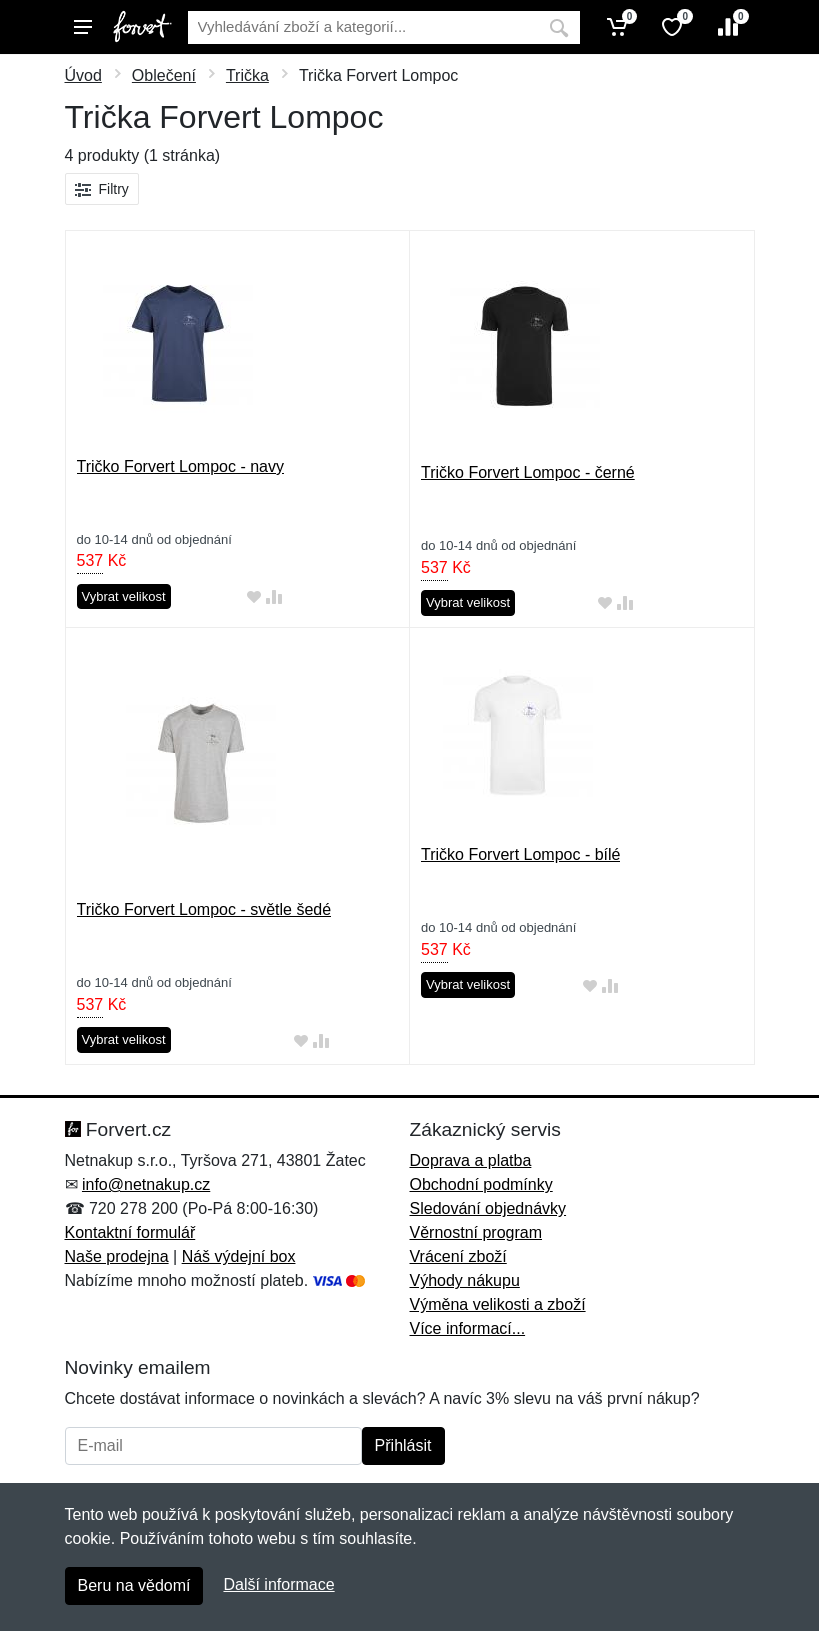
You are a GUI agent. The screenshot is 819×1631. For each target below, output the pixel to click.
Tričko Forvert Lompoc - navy (180, 466)
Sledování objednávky (488, 1208)
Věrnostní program (476, 1232)
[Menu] (83, 27)
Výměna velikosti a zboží (498, 1304)
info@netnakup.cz (146, 1184)
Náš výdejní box (239, 1256)
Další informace (278, 1584)
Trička (247, 75)
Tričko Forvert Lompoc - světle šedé (204, 909)
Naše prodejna (117, 1256)
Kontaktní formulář (130, 1232)
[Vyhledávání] (363, 27)
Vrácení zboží (458, 1256)
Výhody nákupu (465, 1280)
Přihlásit (403, 1445)
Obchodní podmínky (481, 1184)
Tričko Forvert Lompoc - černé (528, 472)
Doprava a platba (471, 1160)
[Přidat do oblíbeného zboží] (254, 597)
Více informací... (468, 1328)
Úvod (83, 75)
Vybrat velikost (124, 596)
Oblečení (164, 75)
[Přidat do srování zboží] (274, 597)
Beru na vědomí (134, 1585)
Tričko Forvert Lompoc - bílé (520, 854)
